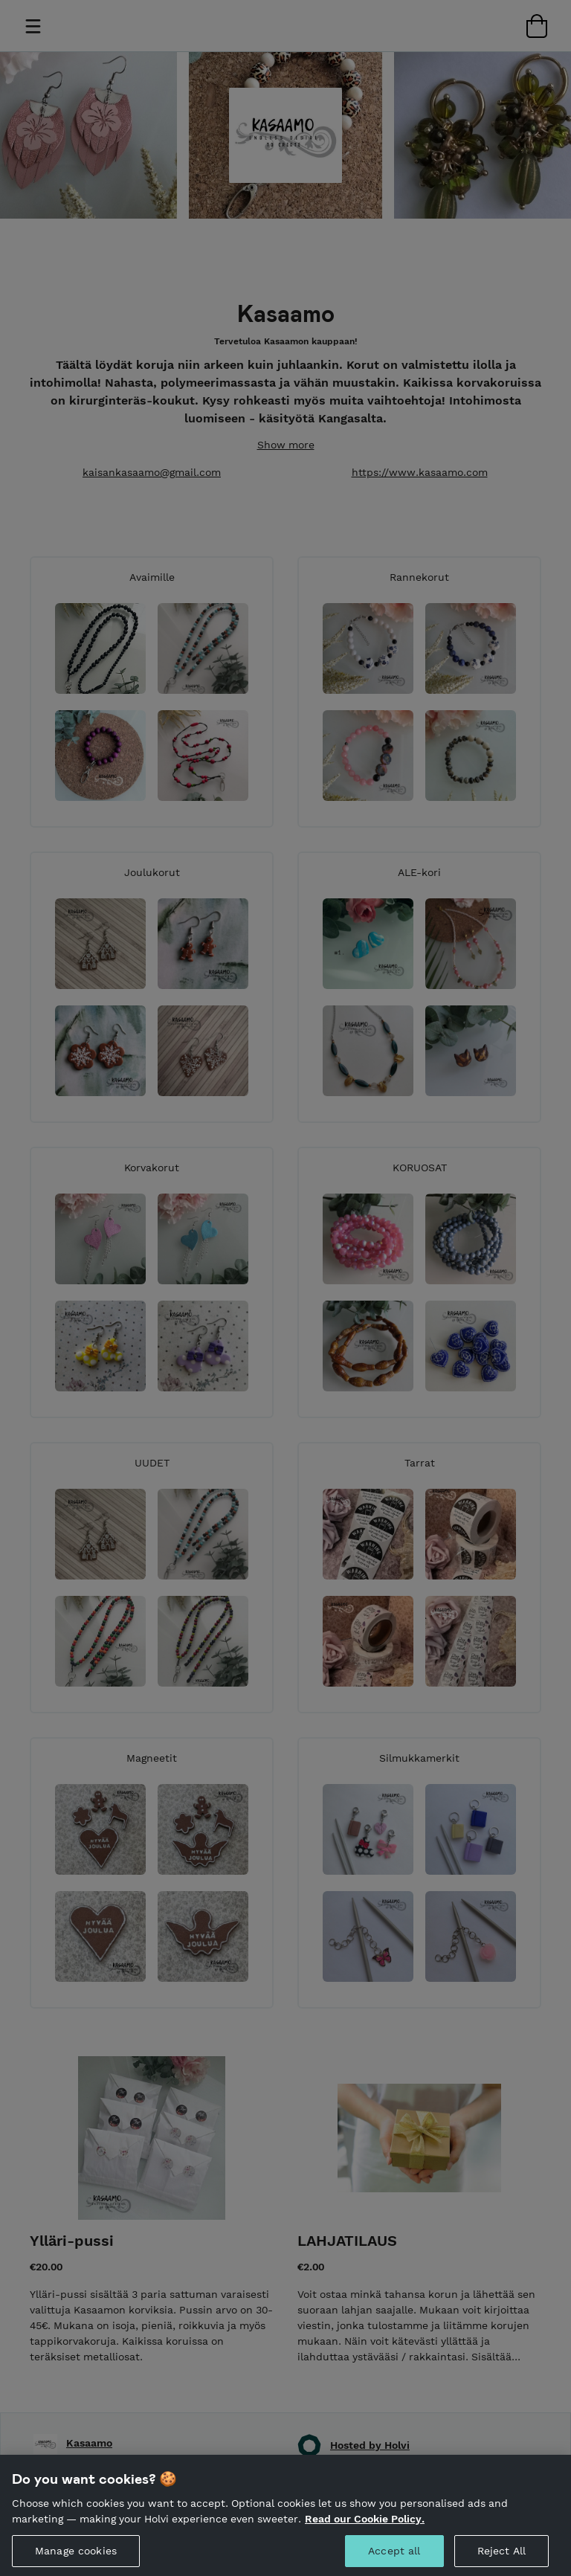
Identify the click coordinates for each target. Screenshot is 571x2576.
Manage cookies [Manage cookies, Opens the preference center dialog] (76, 2560)
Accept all (394, 2560)
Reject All (501, 2560)
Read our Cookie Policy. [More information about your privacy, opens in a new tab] (365, 2528)
